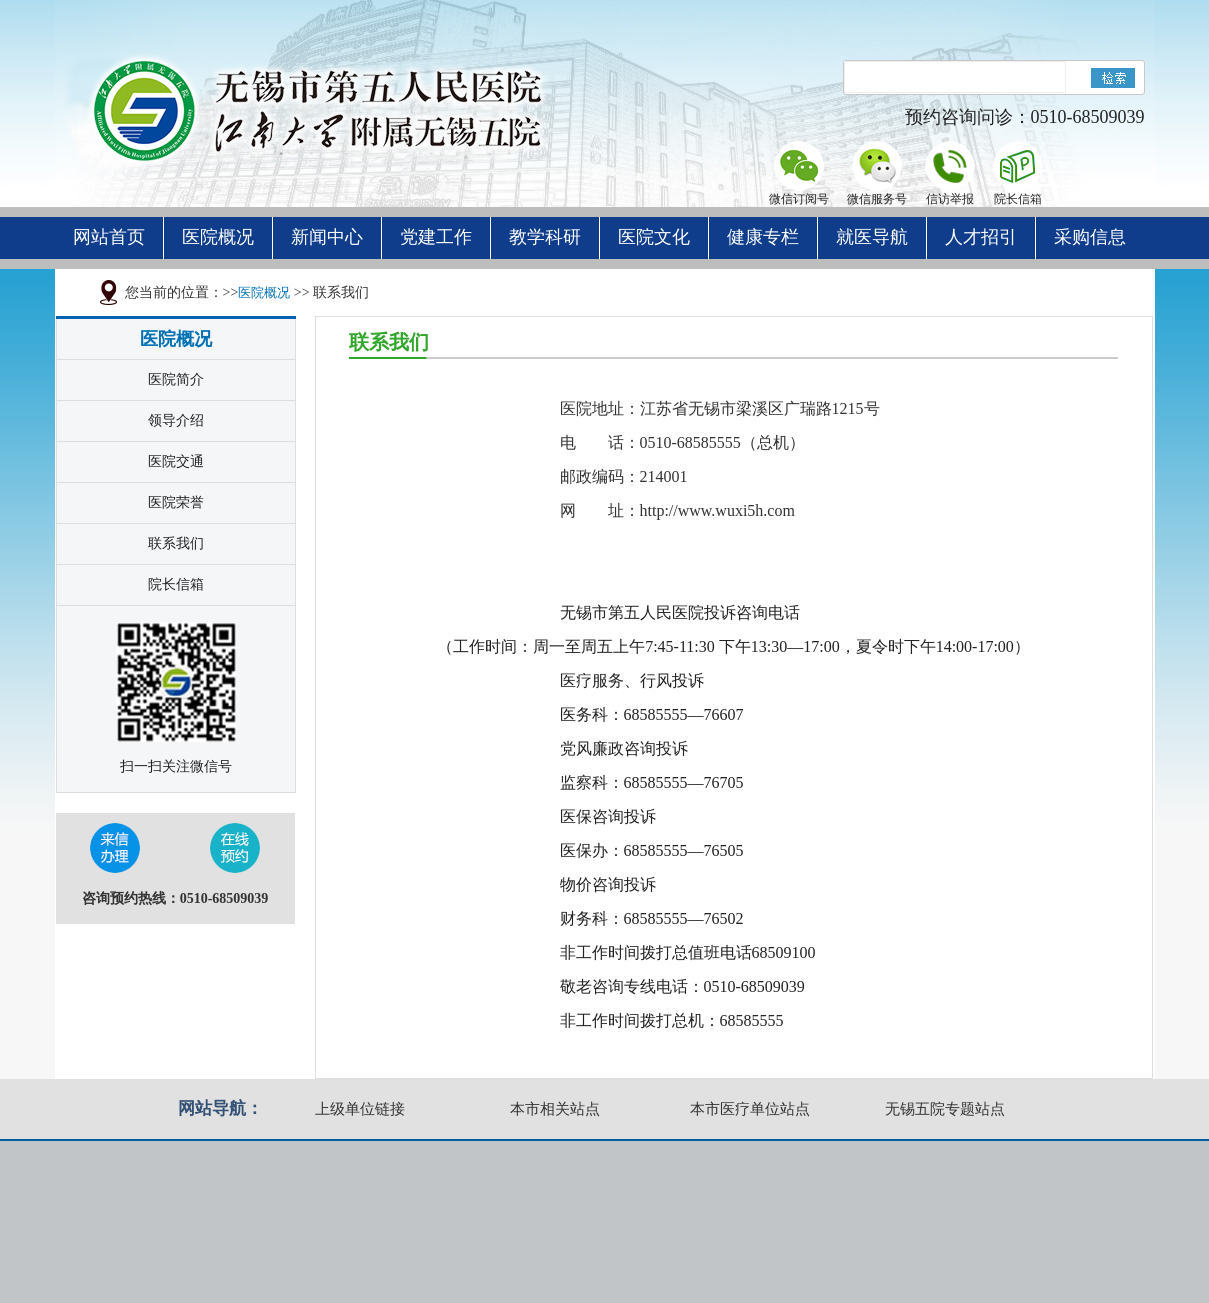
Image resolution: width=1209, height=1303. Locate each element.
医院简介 (176, 379)
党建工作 (436, 237)
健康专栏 (763, 237)
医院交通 (176, 461)
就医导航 (872, 237)
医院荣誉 (176, 502)
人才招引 (981, 237)
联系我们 (176, 543)
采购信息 (1090, 237)
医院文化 (654, 237)
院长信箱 (176, 584)
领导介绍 (176, 420)
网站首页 (109, 237)
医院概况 (218, 237)
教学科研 (545, 237)
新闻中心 (327, 237)
